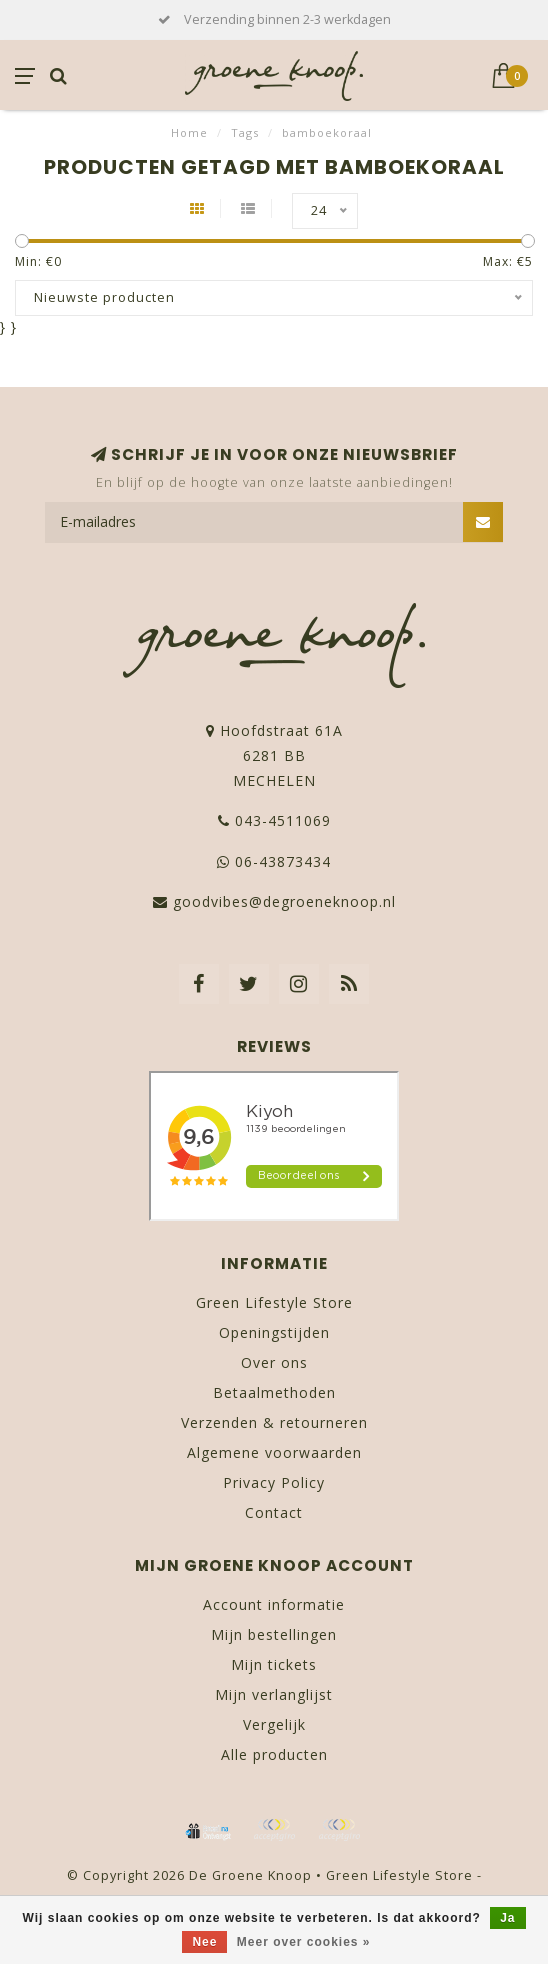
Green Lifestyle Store (274, 1302)
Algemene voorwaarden (274, 1452)
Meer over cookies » (304, 1942)
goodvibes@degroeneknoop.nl (284, 901)
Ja (507, 1918)
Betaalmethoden (274, 1392)
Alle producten (274, 1754)
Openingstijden (274, 1332)
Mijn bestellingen (274, 1634)
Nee (204, 1942)
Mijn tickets (274, 1664)
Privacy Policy (274, 1482)
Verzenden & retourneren (274, 1422)
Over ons (274, 1362)
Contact (274, 1512)
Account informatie (274, 1604)
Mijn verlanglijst (274, 1694)
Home (189, 132)
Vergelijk (274, 1724)
